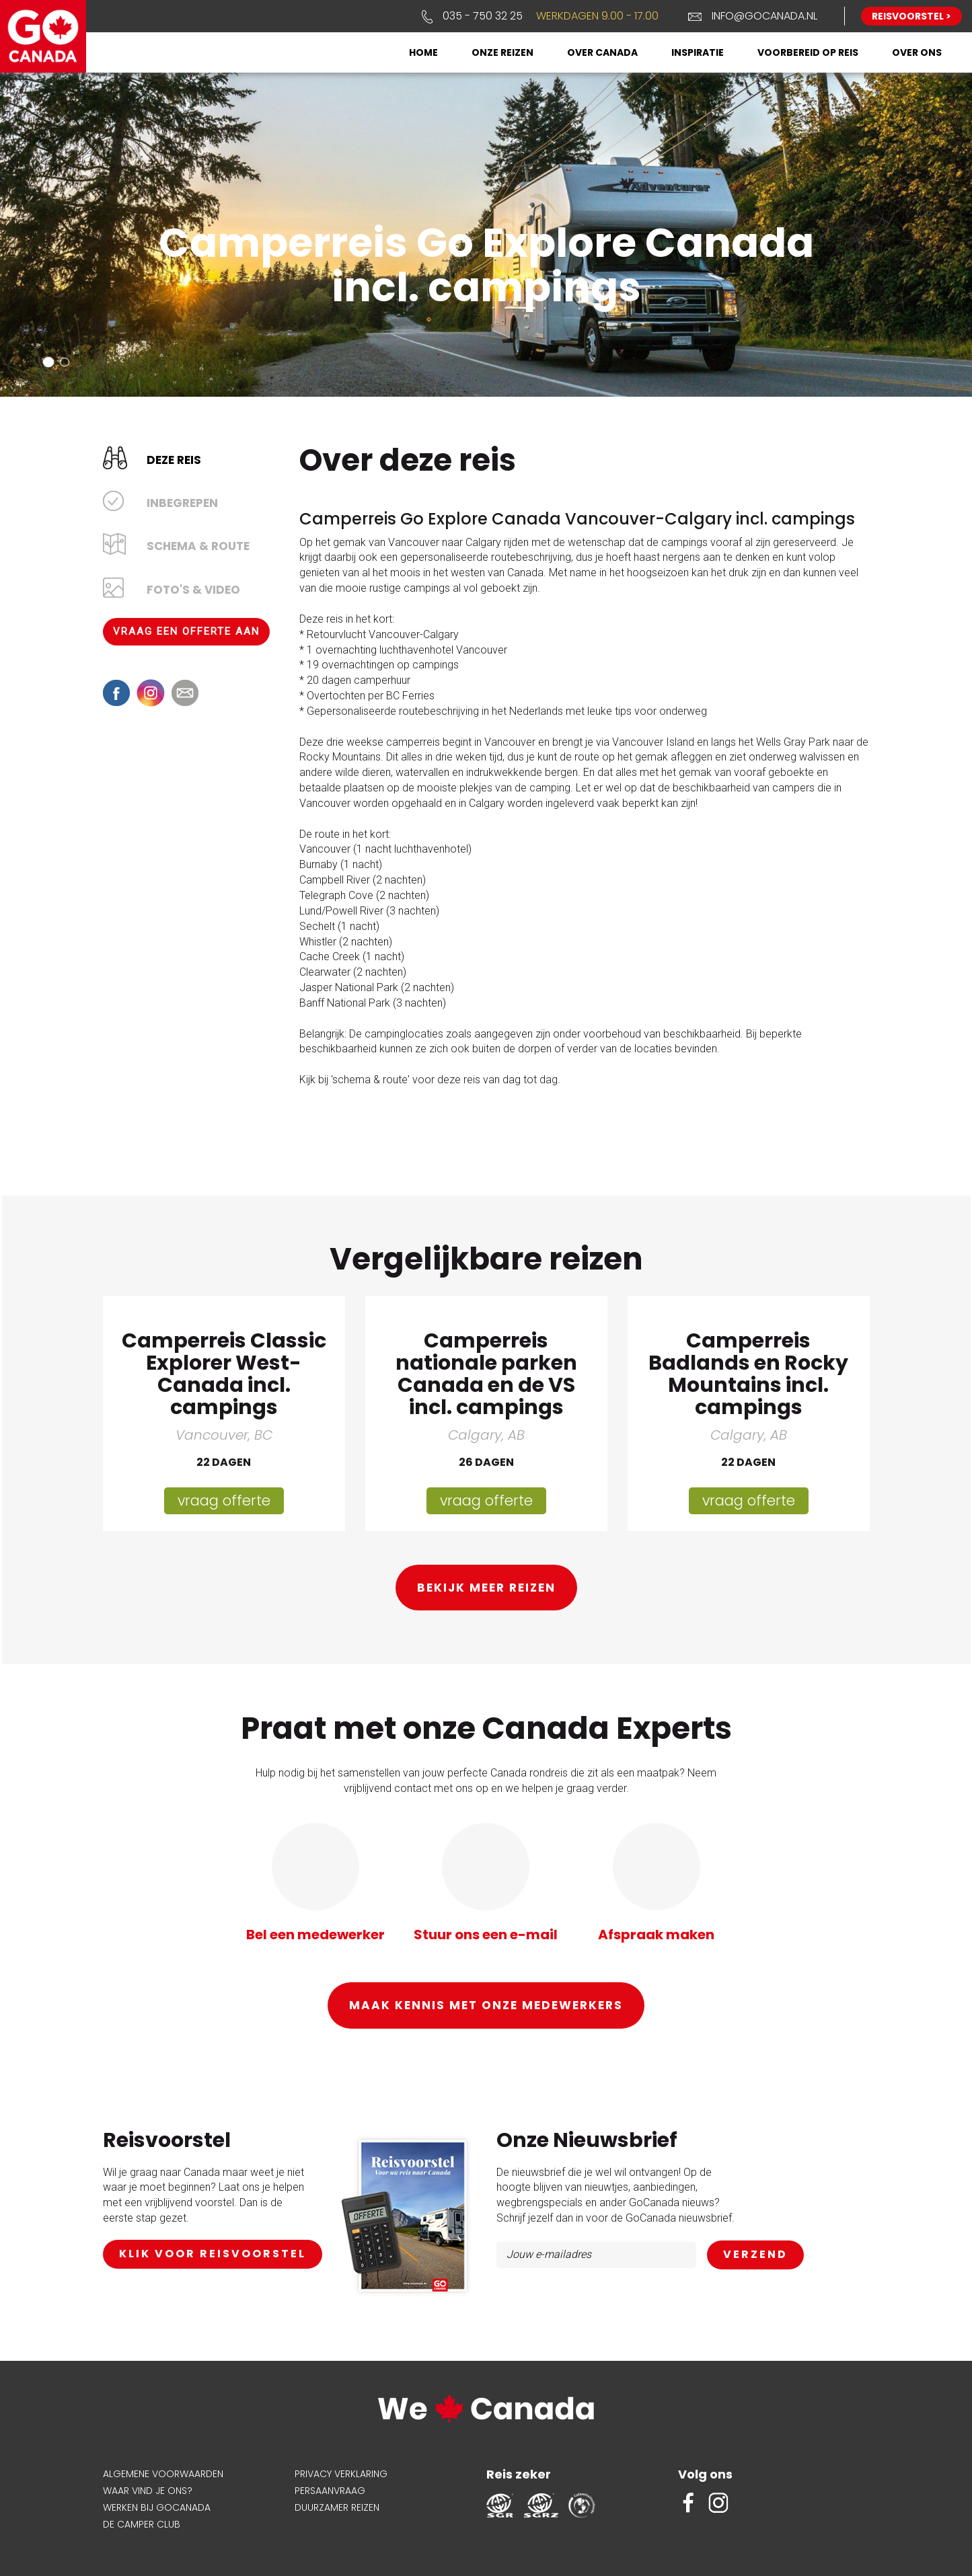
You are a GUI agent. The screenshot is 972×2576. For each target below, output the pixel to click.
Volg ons (705, 2472)
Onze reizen (502, 52)
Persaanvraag (330, 2489)
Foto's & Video (193, 588)
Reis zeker (518, 2472)
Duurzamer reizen (337, 2506)
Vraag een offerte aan (186, 630)
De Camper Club (141, 2523)
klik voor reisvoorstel (212, 2253)
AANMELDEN (755, 2254)
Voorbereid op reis (807, 52)
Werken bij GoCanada (157, 2506)
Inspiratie (697, 52)
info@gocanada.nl (764, 16)
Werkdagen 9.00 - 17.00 (597, 16)
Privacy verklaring (341, 2472)
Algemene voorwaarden (163, 2472)
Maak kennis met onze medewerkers (486, 2004)
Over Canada (602, 52)
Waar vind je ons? (147, 2489)
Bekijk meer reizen (486, 1587)
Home (423, 52)
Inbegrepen (182, 502)
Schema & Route (198, 545)
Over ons (917, 52)
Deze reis (174, 459)
